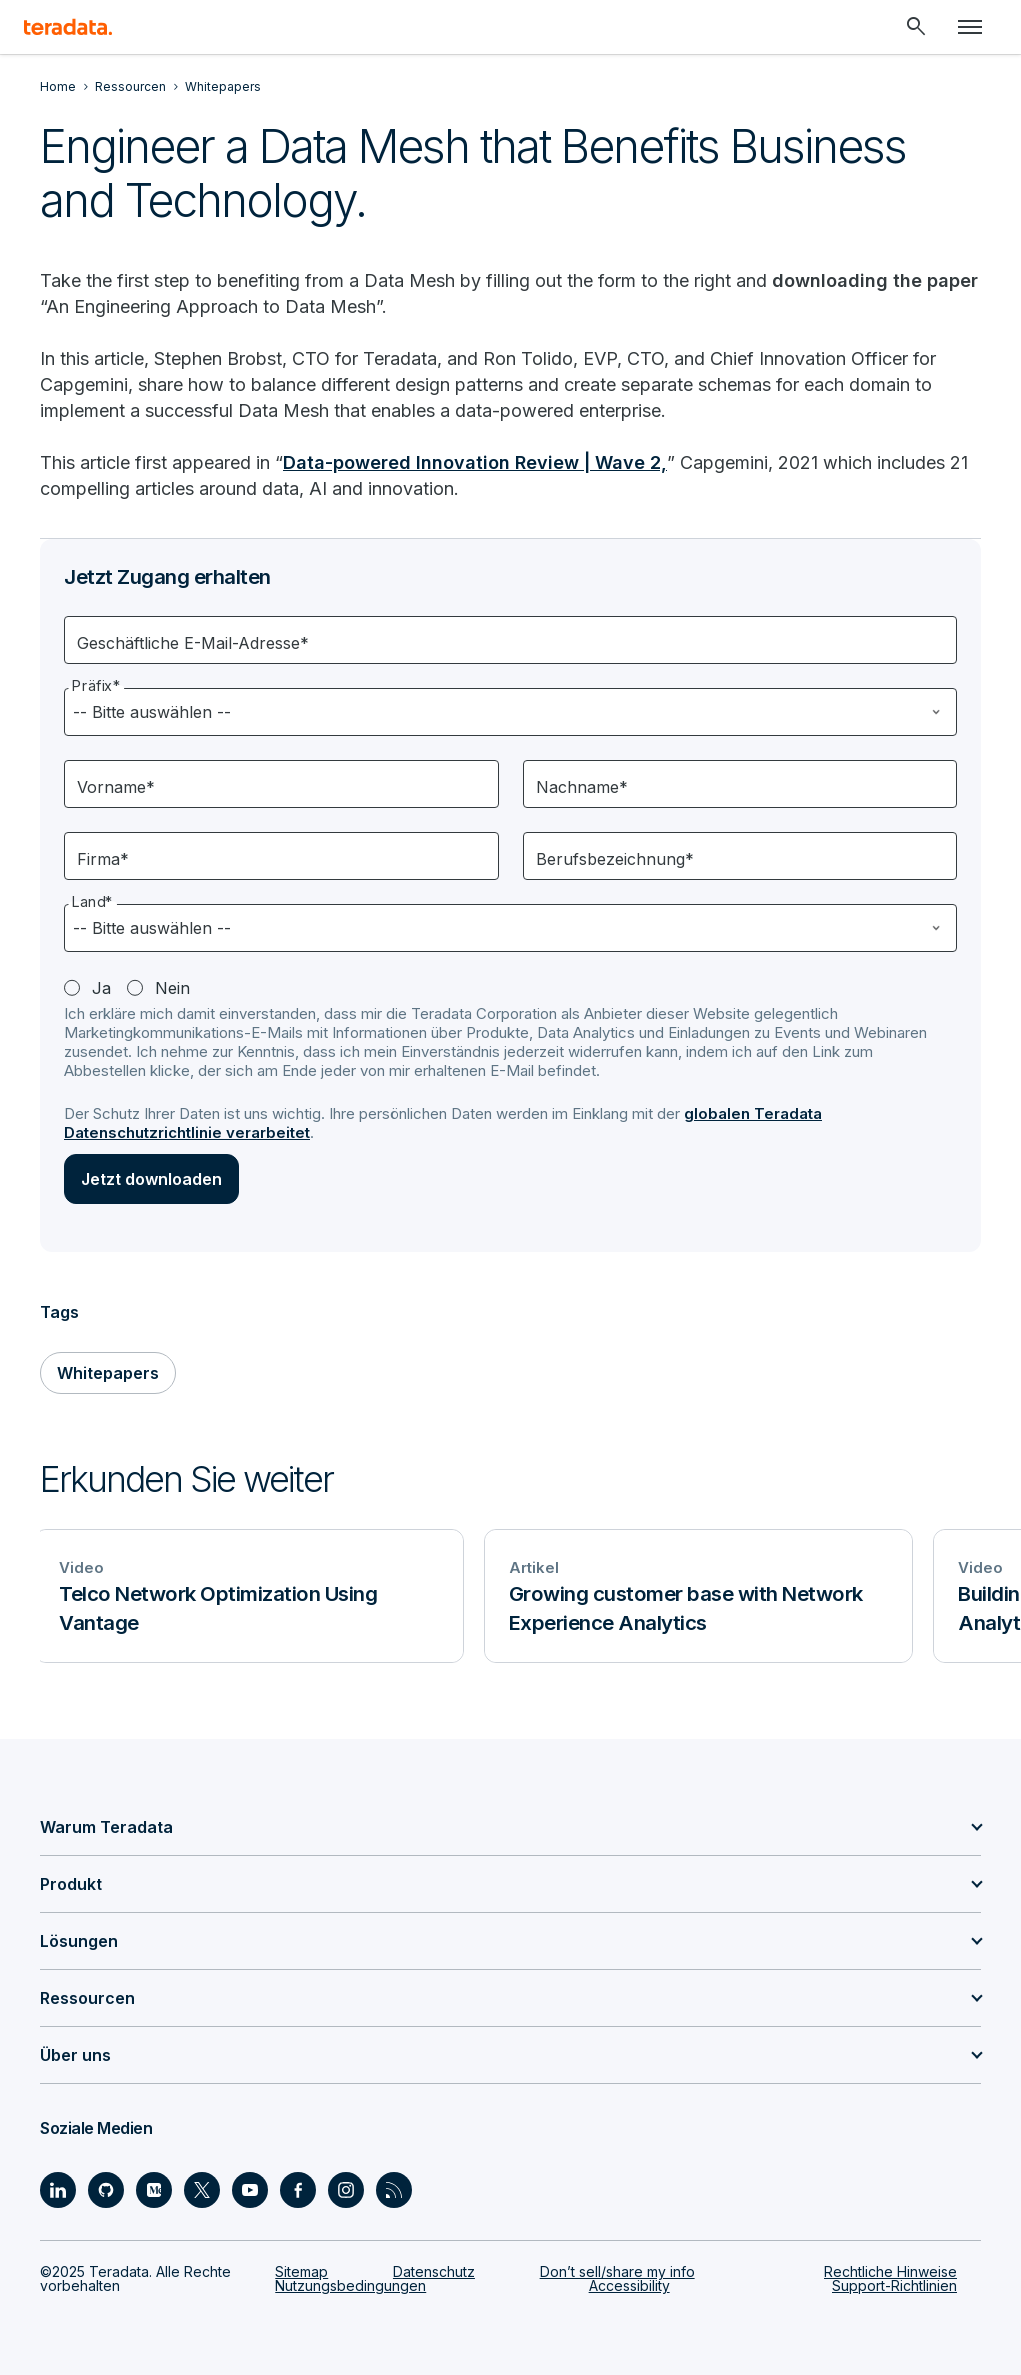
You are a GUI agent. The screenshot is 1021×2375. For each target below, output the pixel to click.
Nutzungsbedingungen (350, 2285)
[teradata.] (68, 27)
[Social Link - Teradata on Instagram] (346, 2190)
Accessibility (629, 2285)
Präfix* (96, 685)
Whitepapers (108, 1373)
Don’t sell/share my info (617, 2271)
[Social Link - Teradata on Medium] (154, 2190)
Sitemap (301, 2271)
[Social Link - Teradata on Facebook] (298, 2190)
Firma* (103, 859)
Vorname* (116, 787)
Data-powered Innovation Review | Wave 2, (475, 462)
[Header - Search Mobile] (916, 27)
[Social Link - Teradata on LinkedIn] (58, 2190)
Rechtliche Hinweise (890, 2271)
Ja (101, 988)
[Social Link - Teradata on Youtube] (250, 2190)
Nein (172, 988)
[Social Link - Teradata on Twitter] (202, 2190)
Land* (92, 901)
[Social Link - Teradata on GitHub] (106, 2190)
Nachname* (582, 787)
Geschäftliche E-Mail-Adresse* (193, 643)
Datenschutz (434, 2271)
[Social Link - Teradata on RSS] (394, 2190)
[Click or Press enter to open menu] (970, 27)
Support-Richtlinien (894, 2285)
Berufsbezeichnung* (615, 859)
